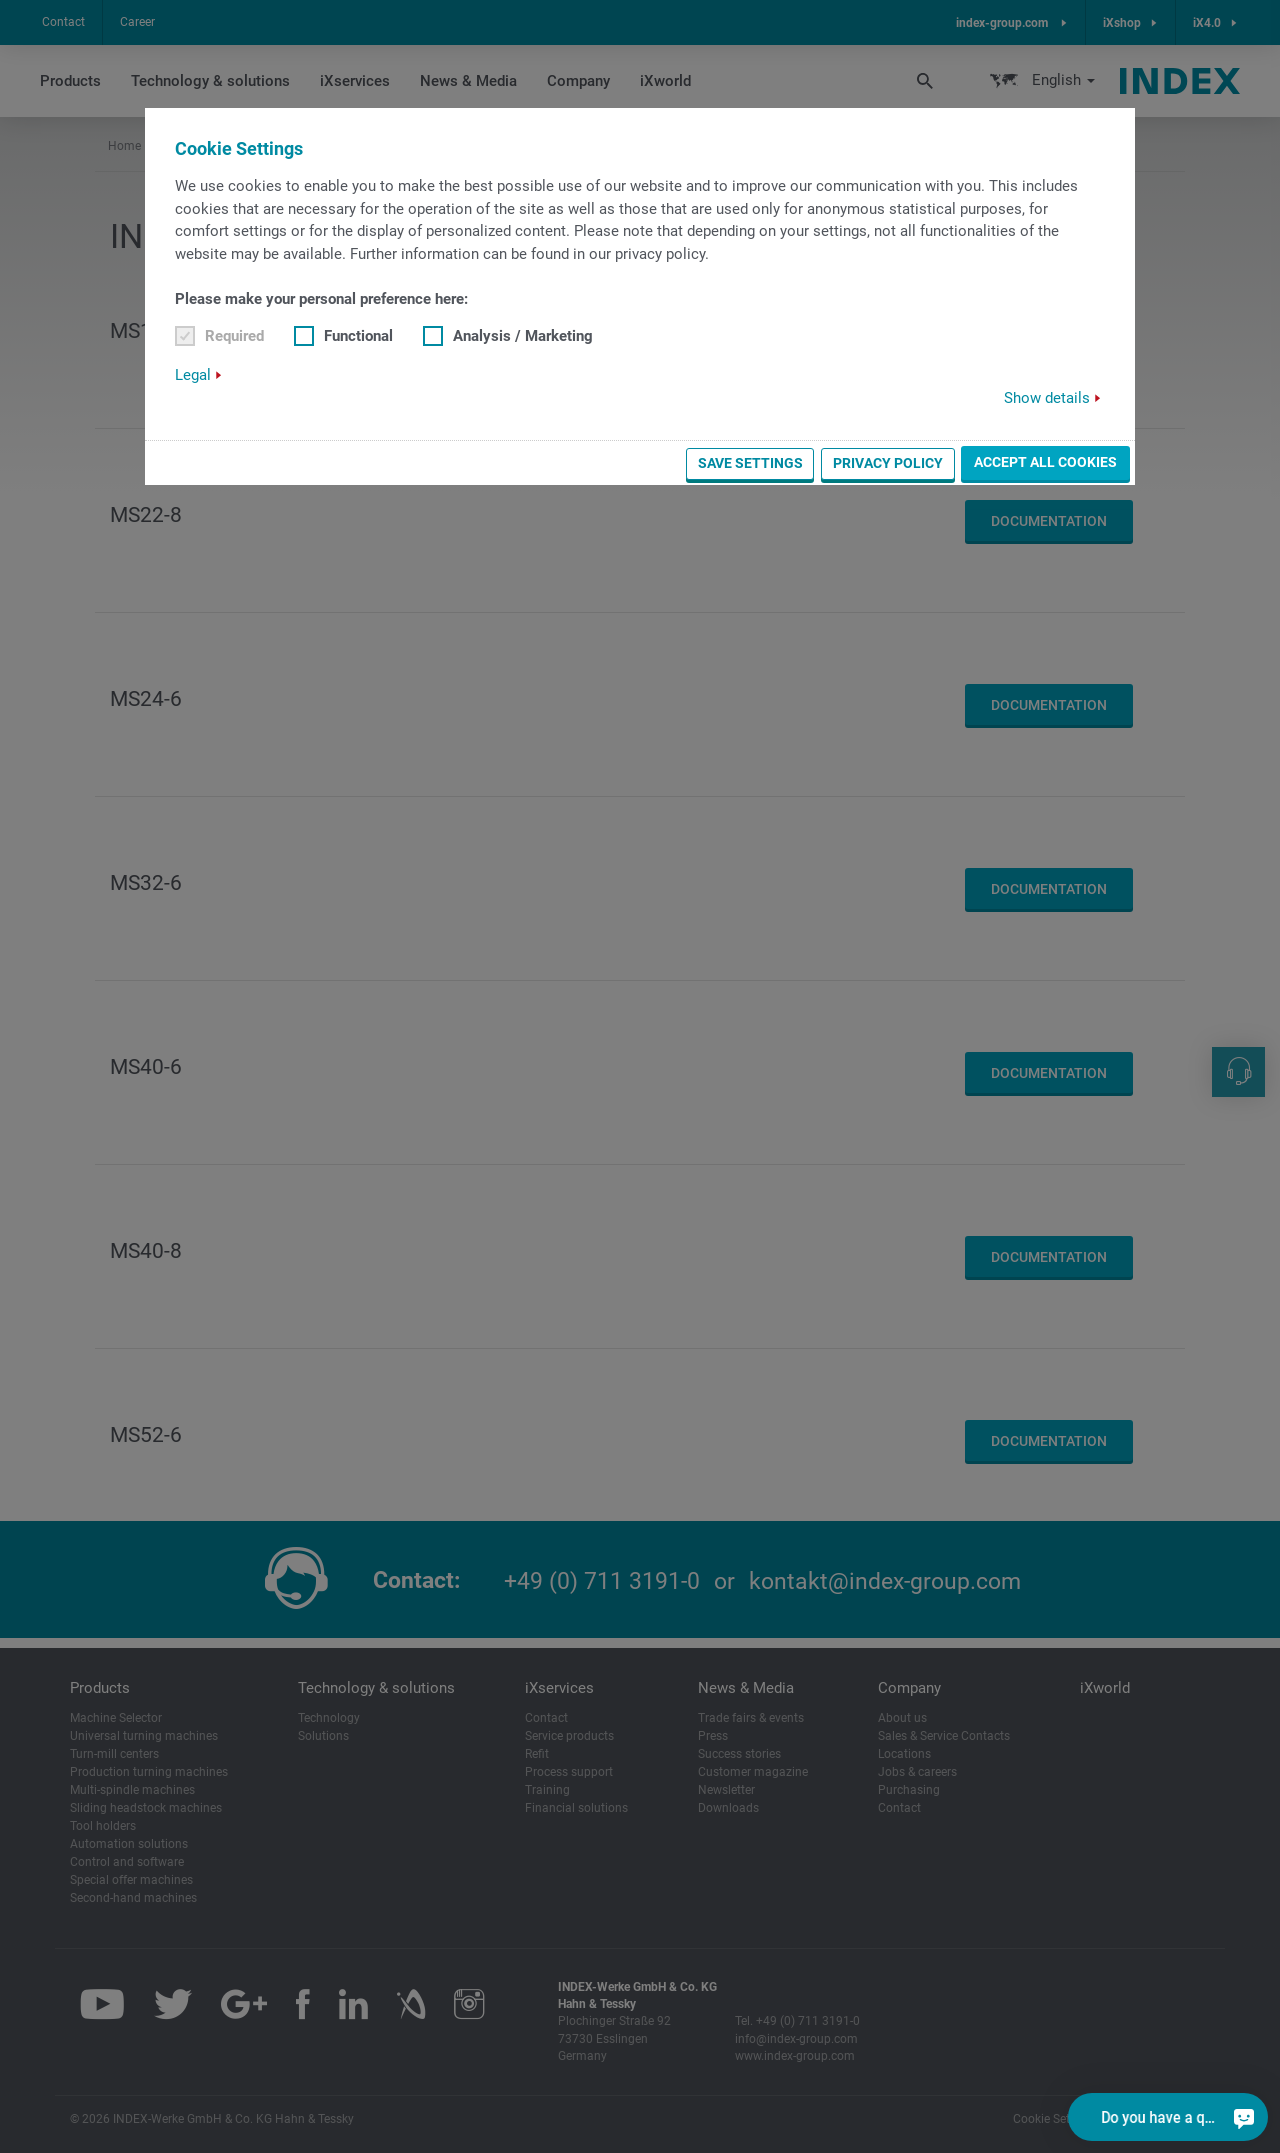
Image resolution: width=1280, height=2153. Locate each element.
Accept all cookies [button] (1045, 462)
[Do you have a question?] (1244, 2117)
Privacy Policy (888, 463)
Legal (193, 375)
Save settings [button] (750, 463)
